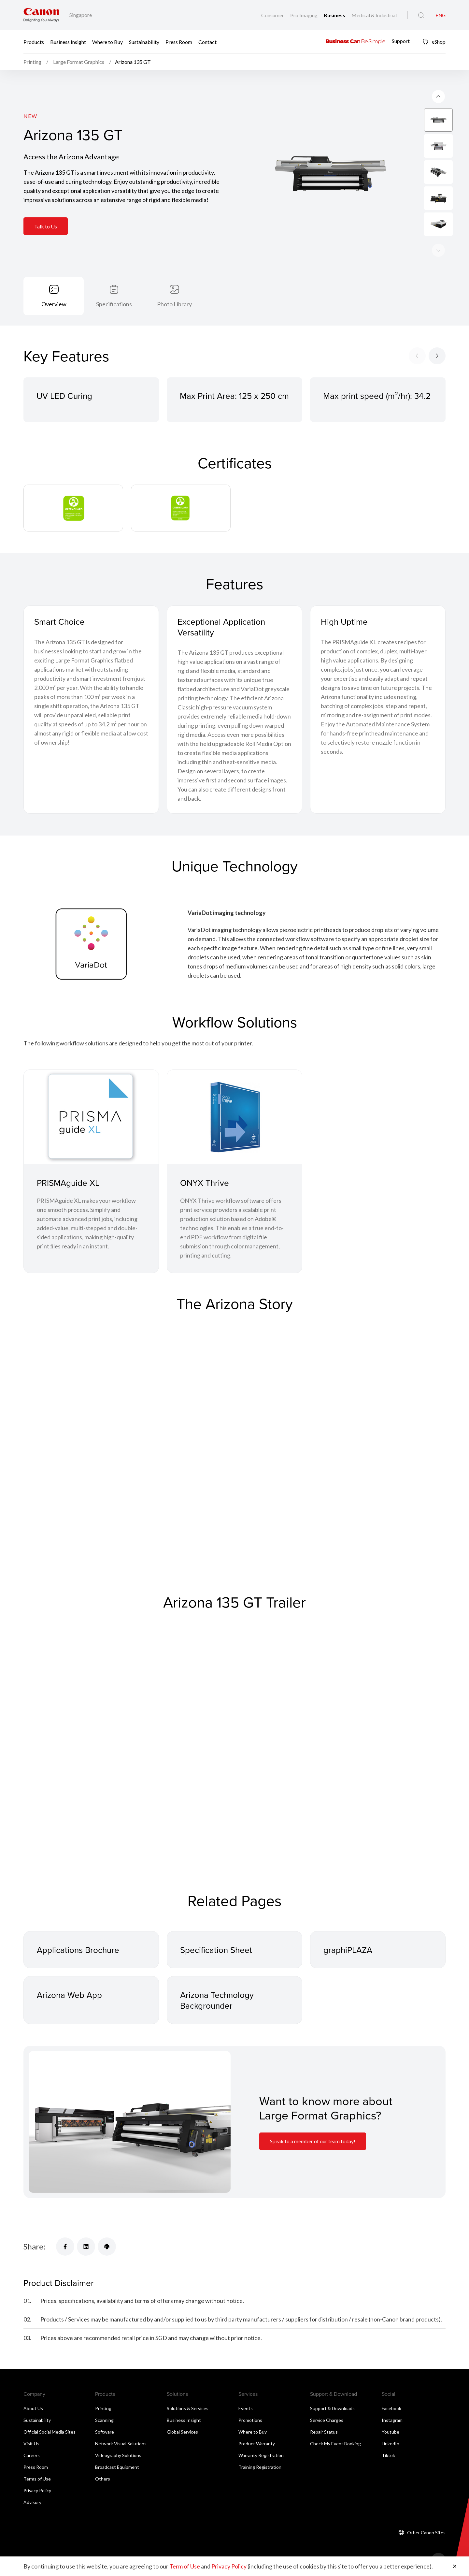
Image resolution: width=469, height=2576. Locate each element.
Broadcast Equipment (117, 2467)
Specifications (114, 304)
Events (245, 2408)
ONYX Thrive (204, 1182)
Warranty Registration (261, 2455)
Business (335, 15)
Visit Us (31, 2443)
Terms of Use (37, 2478)
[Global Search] (421, 15)
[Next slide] (438, 96)
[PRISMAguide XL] (91, 1117)
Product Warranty (256, 2443)
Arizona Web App (69, 1995)
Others (102, 2478)
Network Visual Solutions (121, 2443)
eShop (434, 41)
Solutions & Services (187, 2408)
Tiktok (388, 2455)
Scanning (104, 2420)
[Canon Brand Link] (41, 15)
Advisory (32, 2502)
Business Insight (68, 41)
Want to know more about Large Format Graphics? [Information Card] (325, 2107)
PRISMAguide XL (68, 1182)
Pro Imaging (304, 15)
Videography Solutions (118, 2455)
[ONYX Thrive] (234, 1117)
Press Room (178, 41)
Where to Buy (107, 41)
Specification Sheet (216, 1950)
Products (33, 41)
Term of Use (184, 2566)
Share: (34, 2246)
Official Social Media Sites (49, 2432)
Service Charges (326, 2420)
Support (401, 41)
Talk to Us (45, 226)
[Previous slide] (438, 250)
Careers (31, 2455)
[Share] (65, 2246)
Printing (103, 2408)
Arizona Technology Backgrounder (217, 2000)
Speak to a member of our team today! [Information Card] (312, 2141)
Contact (207, 41)
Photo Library (174, 304)
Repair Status (324, 2432)
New (30, 116)
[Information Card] (130, 2122)
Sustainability (144, 41)
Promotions (250, 2420)
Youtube (390, 2432)
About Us (33, 2408)
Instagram (392, 2420)
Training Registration (259, 2467)
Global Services (182, 2432)
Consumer (273, 15)
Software (104, 2432)
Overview (53, 304)
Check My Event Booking (335, 2443)
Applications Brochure (78, 1950)
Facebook (391, 2408)
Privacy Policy (37, 2490)
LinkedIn (390, 2443)
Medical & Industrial (374, 15)
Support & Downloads (332, 2408)
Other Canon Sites (426, 2532)
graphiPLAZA (347, 1950)
